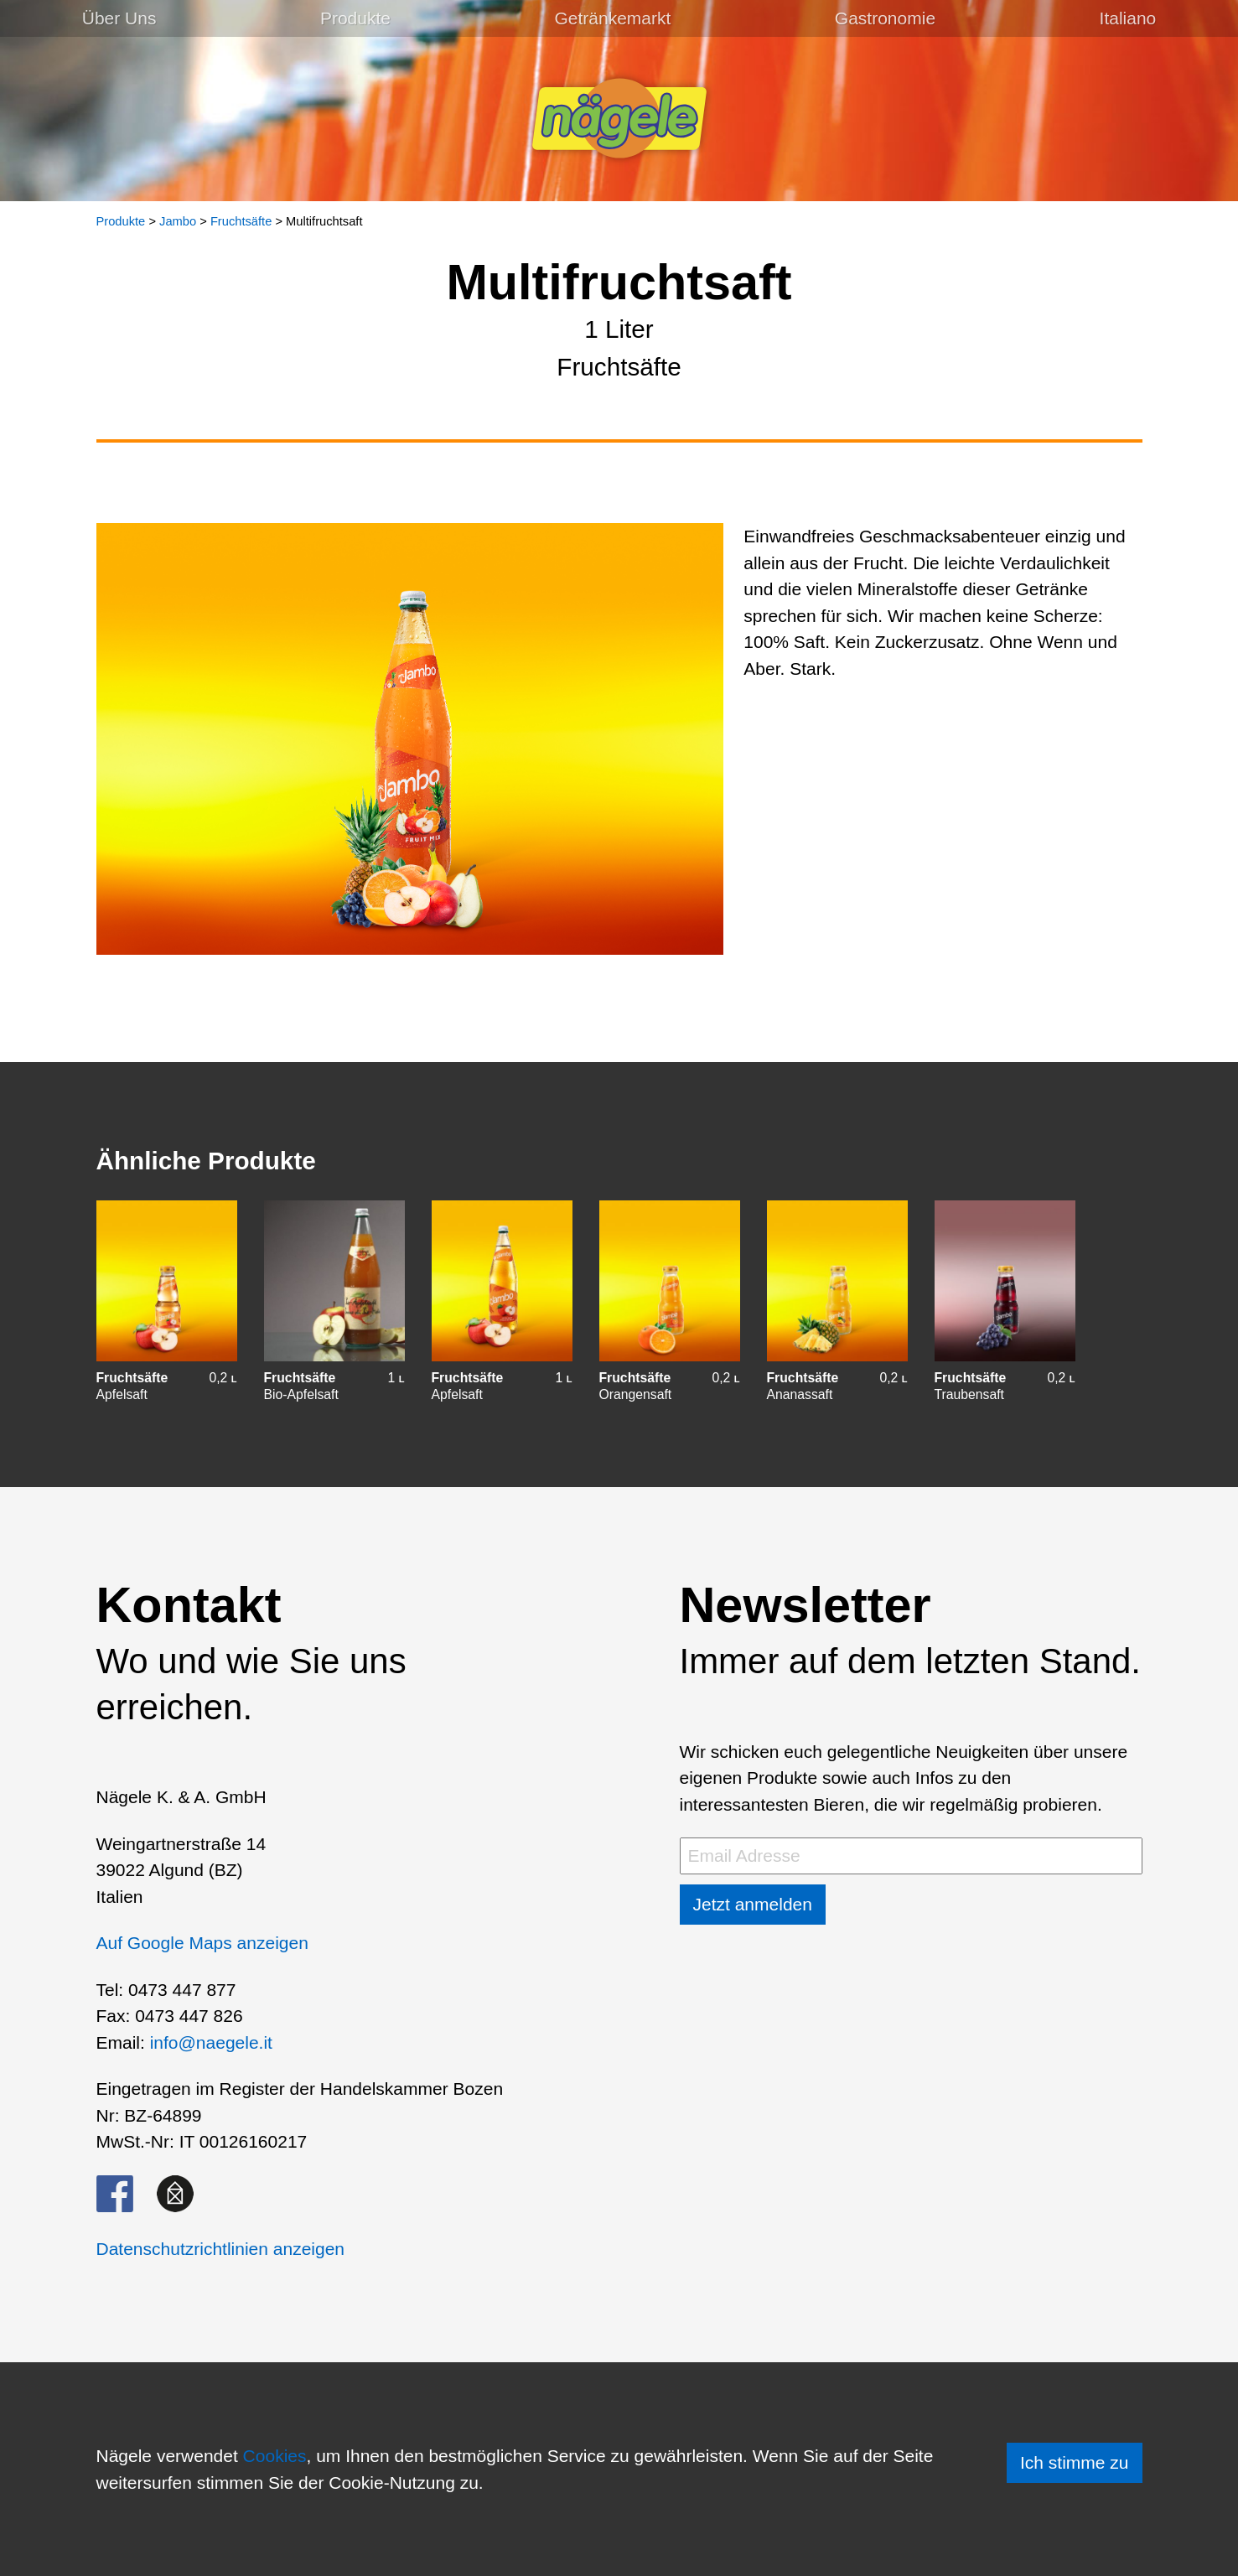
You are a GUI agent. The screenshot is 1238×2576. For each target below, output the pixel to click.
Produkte (355, 18)
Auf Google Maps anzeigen (202, 1942)
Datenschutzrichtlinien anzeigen (220, 2248)
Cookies (275, 2455)
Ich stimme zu (1074, 2462)
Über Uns (119, 18)
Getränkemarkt (612, 18)
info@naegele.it (211, 2042)
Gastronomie (885, 18)
